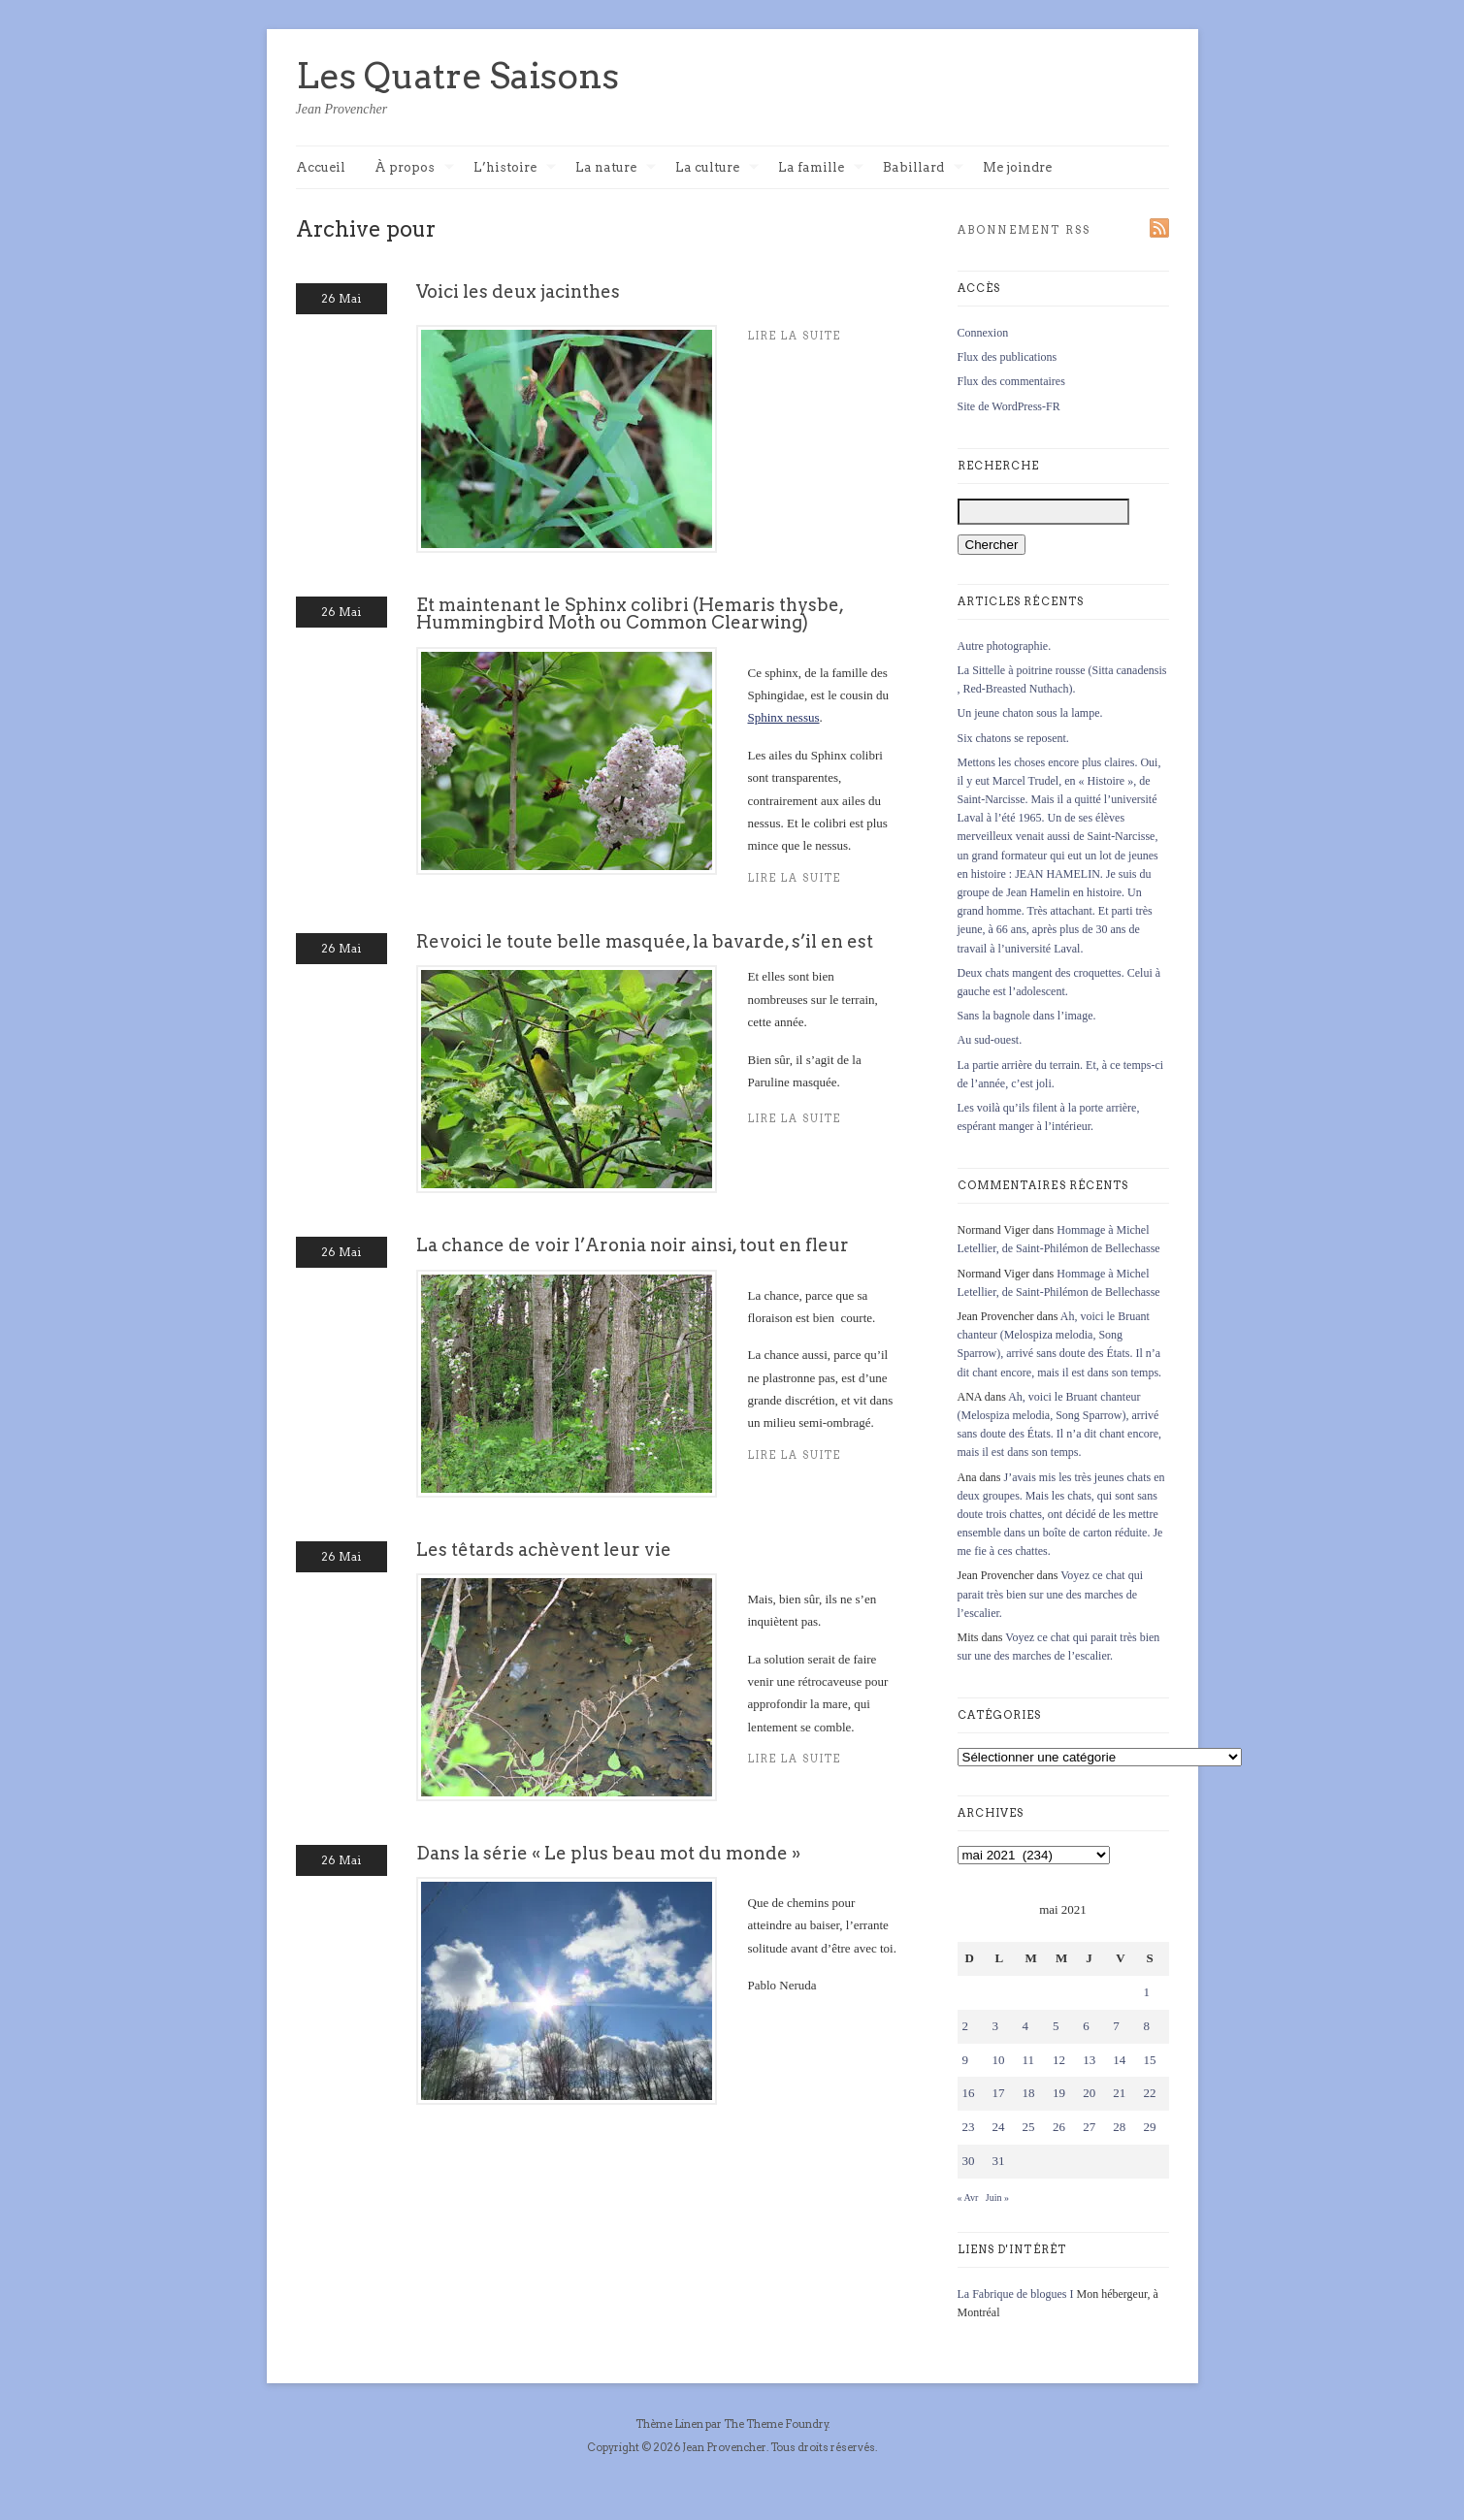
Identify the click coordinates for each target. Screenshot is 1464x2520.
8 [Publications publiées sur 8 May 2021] (1146, 2026)
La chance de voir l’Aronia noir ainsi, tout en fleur (632, 1245)
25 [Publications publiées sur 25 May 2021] (1029, 2126)
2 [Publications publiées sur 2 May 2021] (965, 2026)
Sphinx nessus (784, 717)
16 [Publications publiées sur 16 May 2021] (968, 2092)
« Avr (968, 2197)
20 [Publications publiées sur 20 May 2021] (1089, 2092)
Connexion (983, 332)
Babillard (923, 168)
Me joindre (1017, 167)
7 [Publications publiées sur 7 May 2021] (1116, 2026)
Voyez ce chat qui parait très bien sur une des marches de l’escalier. (1051, 1593)
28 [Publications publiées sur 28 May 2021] (1119, 2126)
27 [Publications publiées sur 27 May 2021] (1089, 2126)
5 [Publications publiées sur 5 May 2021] (1056, 2026)
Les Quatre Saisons (457, 75)
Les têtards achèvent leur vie (543, 1549)
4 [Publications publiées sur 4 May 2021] (1026, 2026)
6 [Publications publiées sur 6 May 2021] (1086, 2026)
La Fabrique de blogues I (1016, 2294)
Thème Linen (670, 2424)
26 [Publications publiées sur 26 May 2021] (1059, 2126)
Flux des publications (1007, 357)
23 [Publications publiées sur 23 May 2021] (968, 2126)
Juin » (997, 2197)
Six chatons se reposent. (1013, 738)
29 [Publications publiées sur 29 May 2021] (1149, 2126)
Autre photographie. (1005, 646)
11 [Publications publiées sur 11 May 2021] (1029, 2059)
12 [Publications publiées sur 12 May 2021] (1059, 2059)
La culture (717, 168)
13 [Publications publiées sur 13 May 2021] (1089, 2059)
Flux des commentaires (1011, 381)
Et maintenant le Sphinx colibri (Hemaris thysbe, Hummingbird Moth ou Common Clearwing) (629, 613)
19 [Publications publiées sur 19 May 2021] (1059, 2092)
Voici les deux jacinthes (518, 291)
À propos (414, 168)
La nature (615, 168)
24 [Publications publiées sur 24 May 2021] (998, 2126)
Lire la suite (795, 878)
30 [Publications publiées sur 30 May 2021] (968, 2160)
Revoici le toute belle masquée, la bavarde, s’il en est (644, 941)
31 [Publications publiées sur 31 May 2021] (998, 2160)
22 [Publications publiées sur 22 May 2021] (1149, 2092)
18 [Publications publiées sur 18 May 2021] (1029, 2092)
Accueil (320, 167)
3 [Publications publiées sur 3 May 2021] (995, 2026)
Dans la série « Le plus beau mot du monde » (608, 1853)
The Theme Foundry (776, 2424)
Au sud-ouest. (990, 1040)
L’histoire (514, 168)
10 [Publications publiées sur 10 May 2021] (998, 2059)
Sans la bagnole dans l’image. (1027, 1015)
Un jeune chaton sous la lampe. (1030, 713)
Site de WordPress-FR (1009, 406)
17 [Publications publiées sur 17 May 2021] (998, 2092)
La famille (820, 168)
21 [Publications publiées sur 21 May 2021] (1119, 2092)
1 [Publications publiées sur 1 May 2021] (1146, 1992)
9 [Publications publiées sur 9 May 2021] (965, 2059)
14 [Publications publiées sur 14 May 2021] (1119, 2059)
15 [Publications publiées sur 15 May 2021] (1149, 2059)
